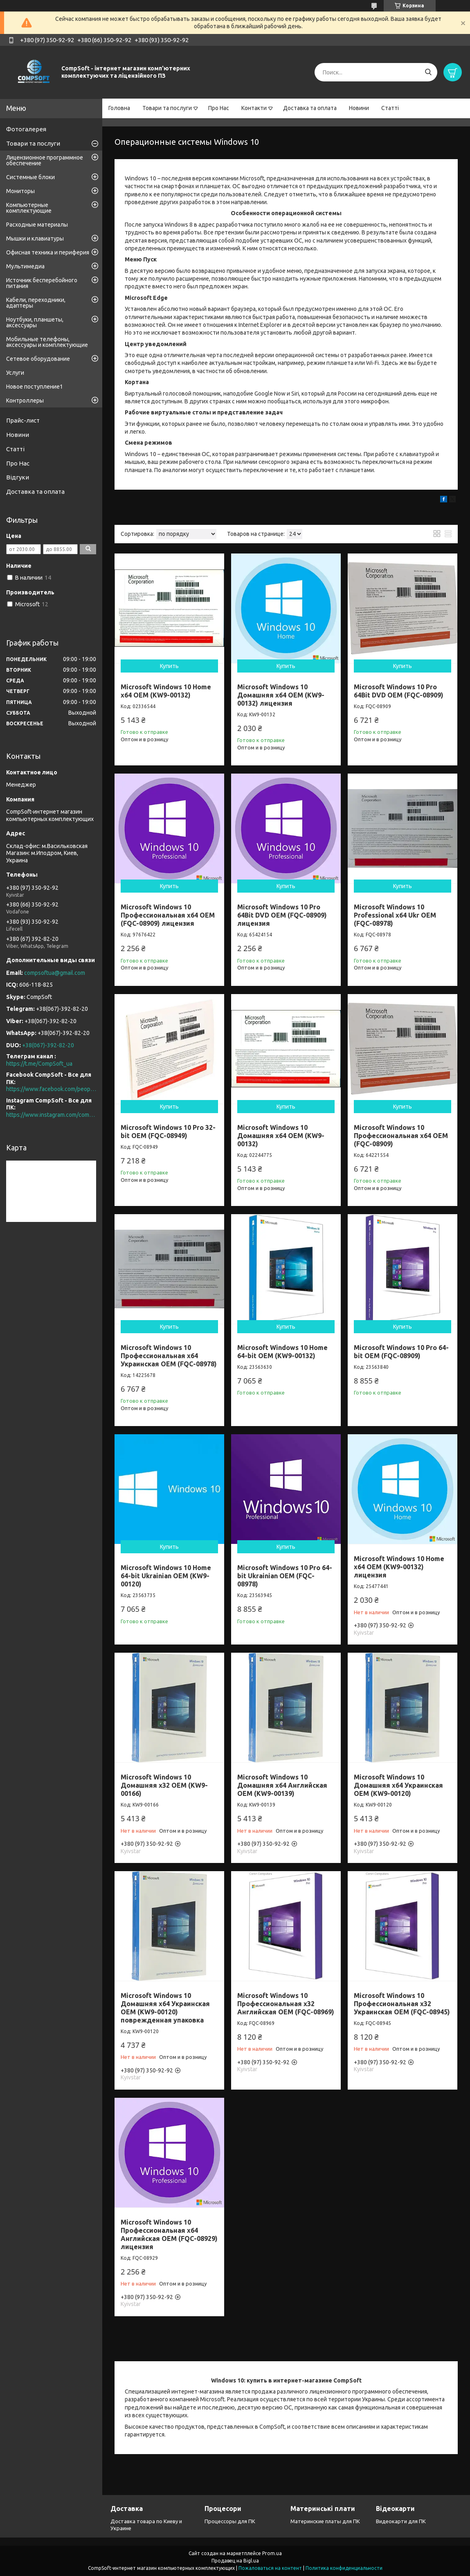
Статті (390, 108)
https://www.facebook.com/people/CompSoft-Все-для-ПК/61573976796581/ (51, 1089)
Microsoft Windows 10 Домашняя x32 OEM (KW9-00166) (164, 1785)
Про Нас (218, 108)
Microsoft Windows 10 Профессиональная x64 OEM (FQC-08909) (401, 1135)
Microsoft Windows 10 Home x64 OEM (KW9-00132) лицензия (399, 1567)
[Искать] (428, 72)
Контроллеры (25, 400)
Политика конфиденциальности (344, 2568)
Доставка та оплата (310, 108)
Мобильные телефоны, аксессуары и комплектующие (47, 342)
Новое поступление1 (34, 386)
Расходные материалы (37, 224)
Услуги (15, 372)
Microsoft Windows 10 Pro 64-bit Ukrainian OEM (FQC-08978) (284, 1576)
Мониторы (20, 191)
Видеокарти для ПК (401, 2521)
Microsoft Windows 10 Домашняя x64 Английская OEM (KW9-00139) (282, 1785)
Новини (359, 108)
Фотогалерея (26, 129)
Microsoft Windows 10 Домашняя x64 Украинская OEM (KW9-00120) (398, 1785)
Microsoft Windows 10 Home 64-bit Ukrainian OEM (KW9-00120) (166, 1576)
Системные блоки (30, 177)
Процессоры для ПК (230, 2521)
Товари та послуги (167, 108)
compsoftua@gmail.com (54, 973)
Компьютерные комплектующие (29, 208)
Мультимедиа (25, 266)
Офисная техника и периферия (47, 252)
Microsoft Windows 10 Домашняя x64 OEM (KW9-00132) (280, 1135)
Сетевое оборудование (38, 358)
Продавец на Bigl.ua (235, 2560)
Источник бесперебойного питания (41, 283)
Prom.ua (272, 2553)
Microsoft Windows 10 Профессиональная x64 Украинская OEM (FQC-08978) (169, 1356)
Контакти (254, 108)
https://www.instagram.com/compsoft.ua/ (51, 1114)
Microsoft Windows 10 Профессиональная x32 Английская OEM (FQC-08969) (285, 2004)
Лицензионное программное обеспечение (44, 160)
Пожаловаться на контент (270, 2568)
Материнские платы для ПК (325, 2521)
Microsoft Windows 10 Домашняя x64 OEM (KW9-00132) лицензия (280, 695)
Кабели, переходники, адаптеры (35, 303)
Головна (119, 108)
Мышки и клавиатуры (35, 238)
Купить (169, 666)
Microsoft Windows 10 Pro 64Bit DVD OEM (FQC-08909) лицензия (282, 915)
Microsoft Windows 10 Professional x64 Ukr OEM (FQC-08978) (395, 915)
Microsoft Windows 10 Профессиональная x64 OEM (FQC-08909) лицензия (168, 915)
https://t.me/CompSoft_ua (39, 1063)
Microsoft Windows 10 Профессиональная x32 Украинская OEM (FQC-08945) (402, 2004)
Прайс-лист (23, 420)
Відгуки (17, 477)
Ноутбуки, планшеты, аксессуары (34, 322)
